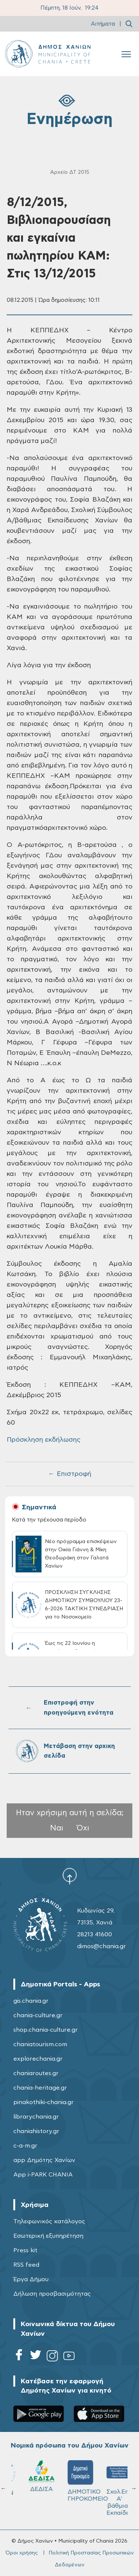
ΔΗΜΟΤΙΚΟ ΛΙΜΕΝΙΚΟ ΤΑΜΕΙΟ (34, 2484)
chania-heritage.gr (40, 2088)
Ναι (56, 1828)
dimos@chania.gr (101, 1946)
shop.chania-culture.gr (45, 2030)
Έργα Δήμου (31, 2279)
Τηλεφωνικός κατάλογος (49, 2221)
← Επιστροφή (69, 1474)
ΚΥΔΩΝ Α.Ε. (109, 2481)
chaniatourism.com (40, 2044)
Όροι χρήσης (22, 2553)
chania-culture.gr (38, 2015)
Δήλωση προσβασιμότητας (52, 2294)
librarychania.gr (36, 2117)
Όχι (83, 1828)
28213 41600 (94, 1934)
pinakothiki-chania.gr (43, 2102)
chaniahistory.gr (36, 2131)
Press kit (25, 2250)
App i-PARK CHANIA (43, 2175)
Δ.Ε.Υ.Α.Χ (70, 2477)
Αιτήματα (103, 24)
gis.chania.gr (31, 2001)
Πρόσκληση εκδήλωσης (43, 1440)
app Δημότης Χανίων (44, 2160)
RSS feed (26, 2265)
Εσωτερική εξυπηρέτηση (48, 2236)
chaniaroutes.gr (36, 2073)
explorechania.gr (38, 2059)
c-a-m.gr (25, 2146)
